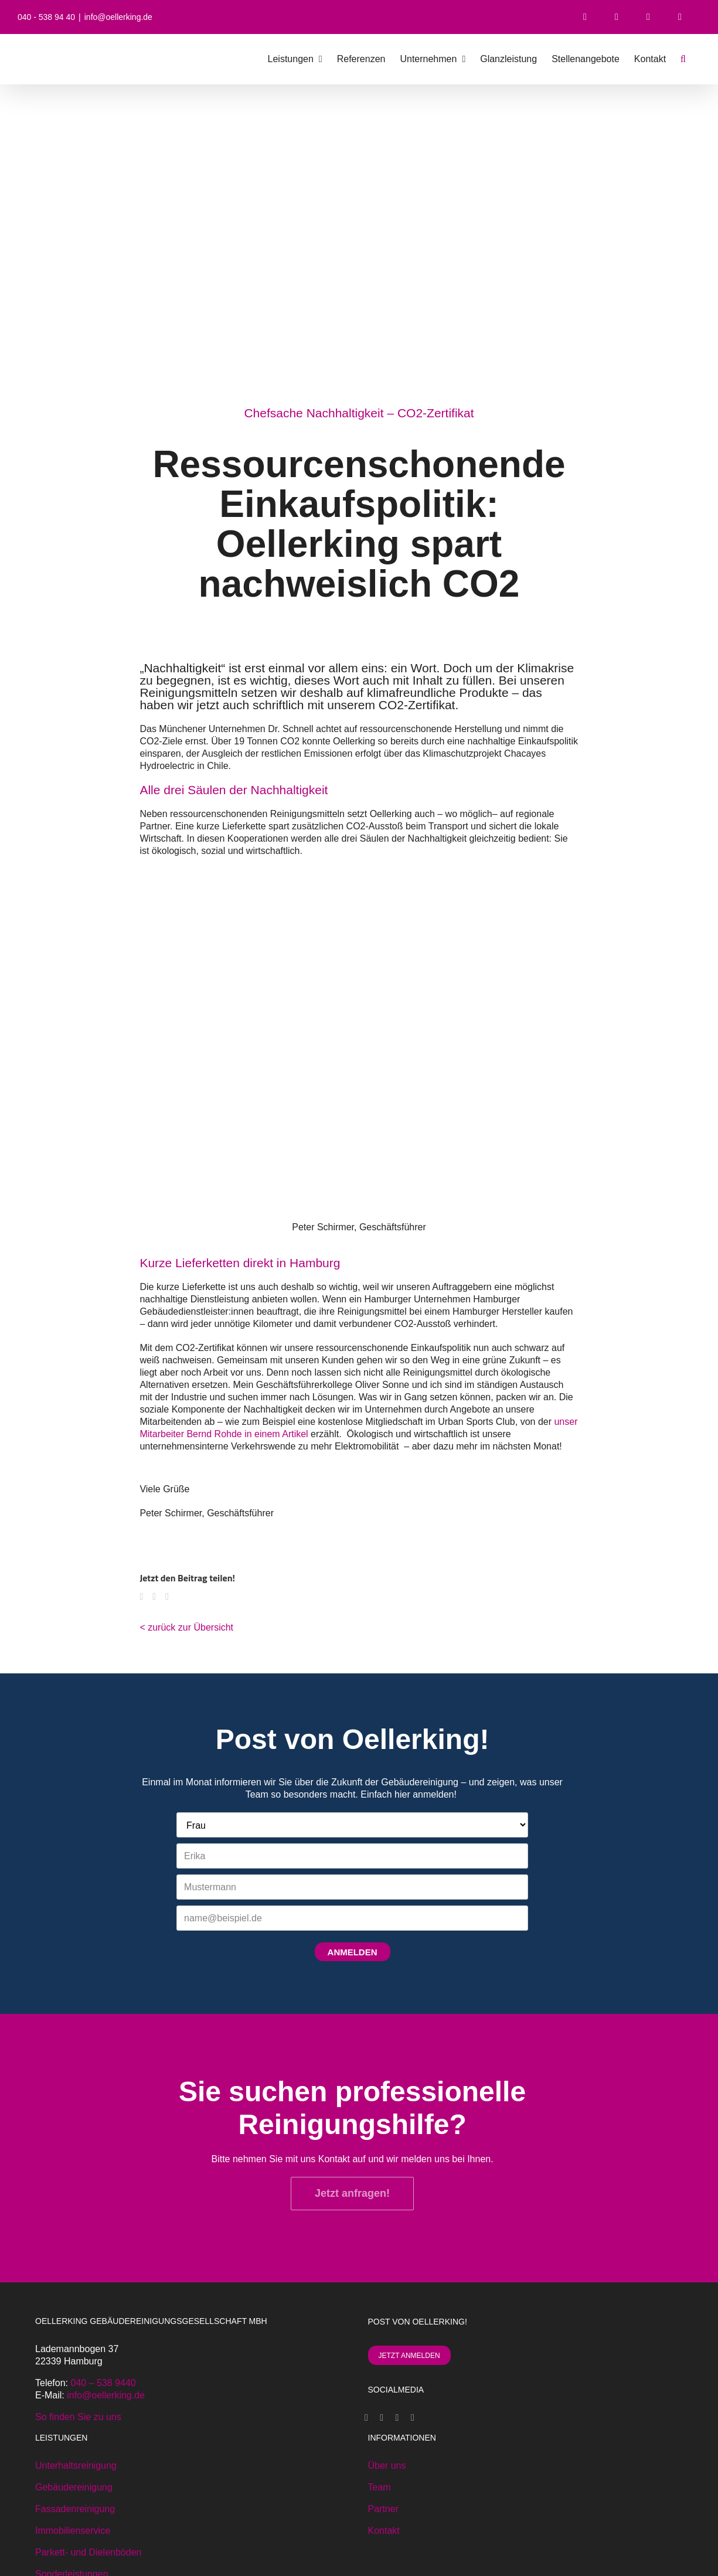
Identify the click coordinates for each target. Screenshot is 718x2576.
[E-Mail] (171, 1598)
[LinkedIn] (412, 2417)
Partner (383, 2509)
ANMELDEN (352, 1952)
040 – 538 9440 (102, 2383)
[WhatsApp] (158, 1598)
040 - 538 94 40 (46, 17)
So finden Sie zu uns (78, 2417)
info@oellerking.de (118, 17)
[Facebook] (145, 1598)
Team (379, 2487)
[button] (683, 59)
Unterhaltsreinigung (76, 2465)
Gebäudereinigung (74, 2487)
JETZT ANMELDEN (409, 2356)
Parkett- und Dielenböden (88, 2552)
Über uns (387, 2465)
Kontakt (384, 2531)
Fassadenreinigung (75, 2509)
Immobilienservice (72, 2531)
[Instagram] (397, 2417)
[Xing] (381, 2417)
